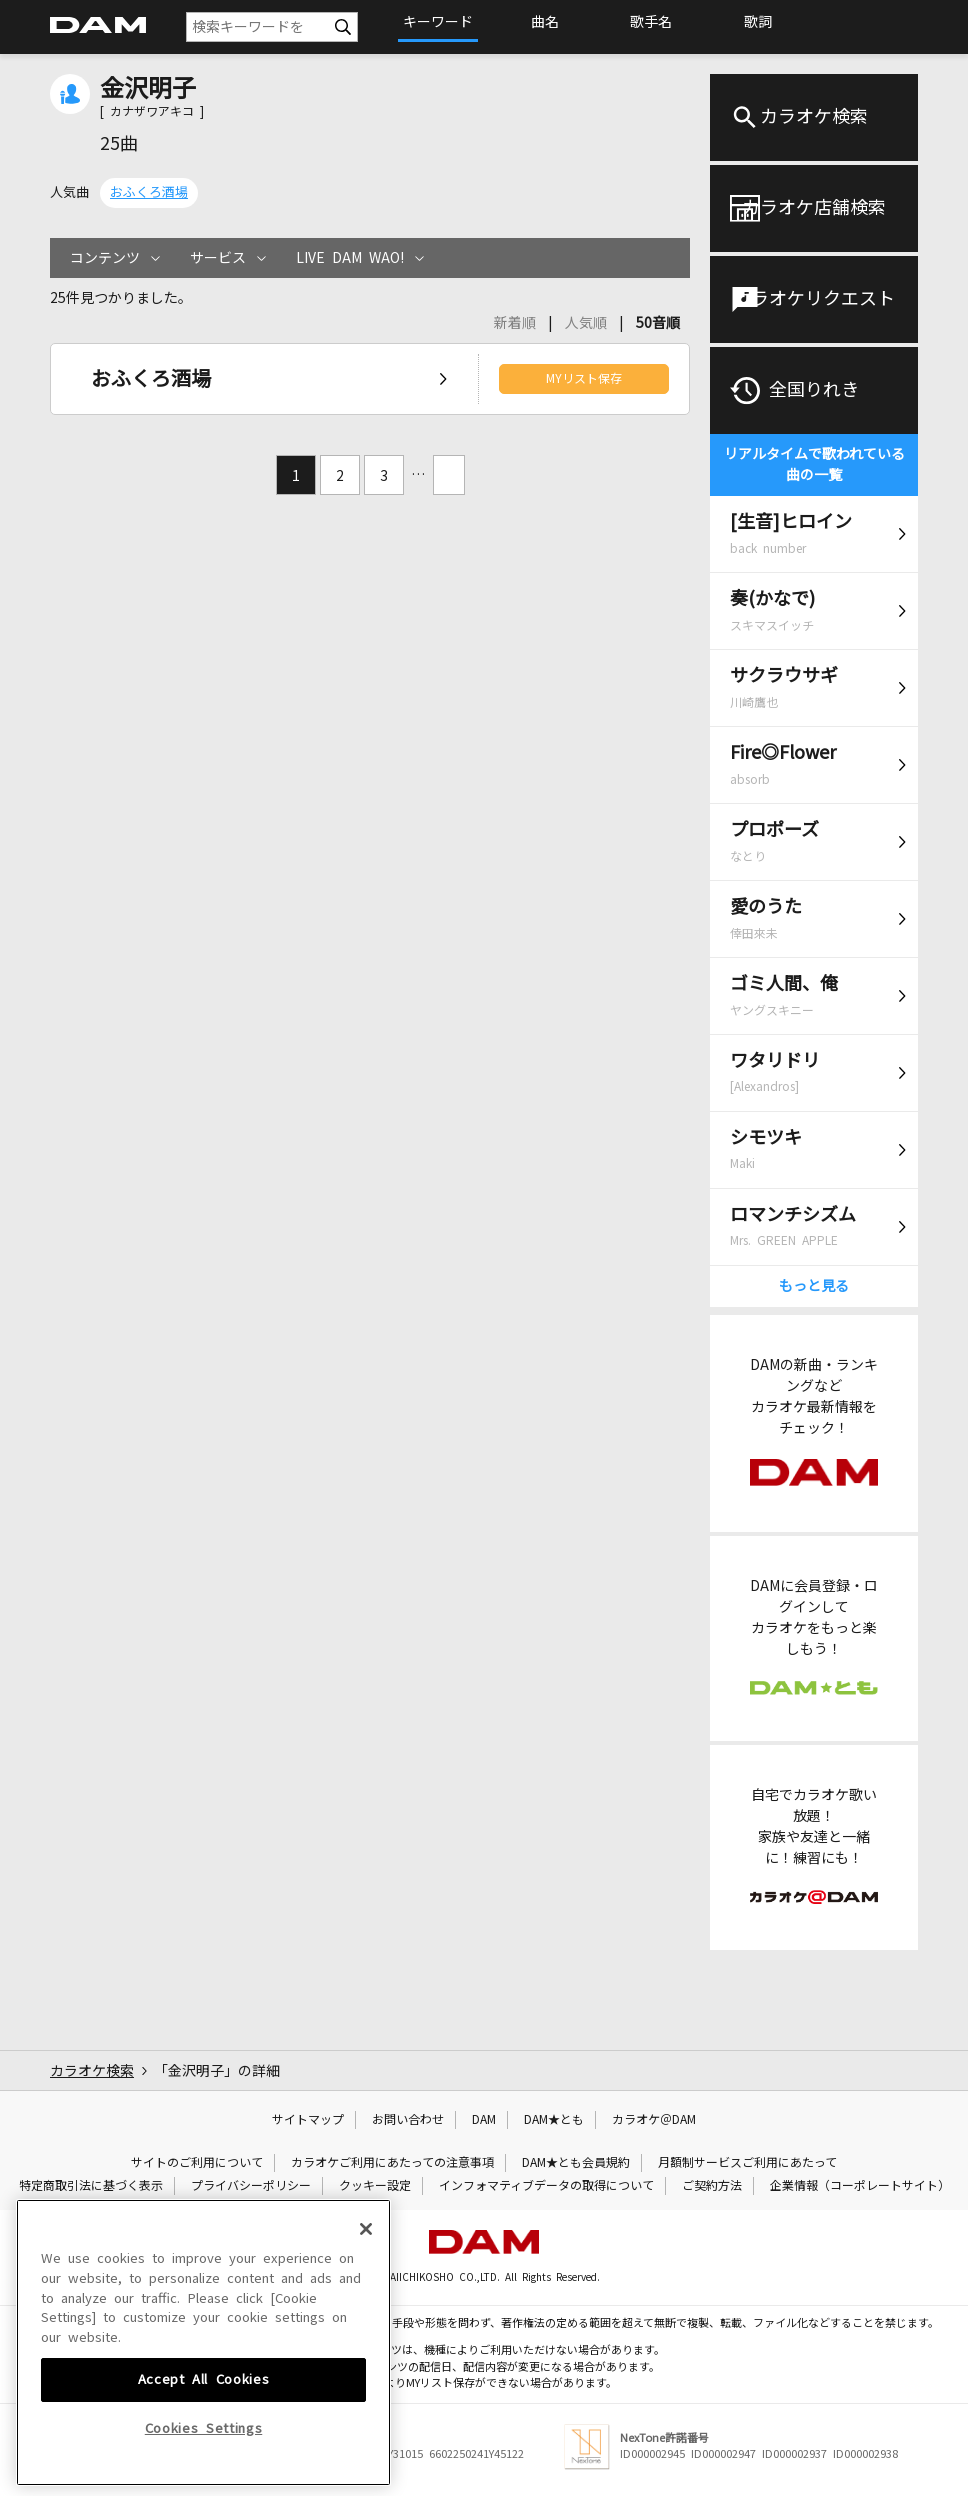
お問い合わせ (408, 2120)
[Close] (366, 2365)
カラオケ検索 (814, 117)
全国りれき (814, 390)
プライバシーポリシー (251, 2186)
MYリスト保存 (584, 379)
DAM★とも (554, 2120)
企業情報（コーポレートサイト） (860, 2186)
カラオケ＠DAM (654, 2120)
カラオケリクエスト (814, 299)
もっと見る (814, 1286)
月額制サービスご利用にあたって (747, 2163)
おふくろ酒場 (149, 192)
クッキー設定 (375, 2186)
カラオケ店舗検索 (814, 208)
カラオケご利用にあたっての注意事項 (392, 2163)
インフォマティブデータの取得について (546, 2186)
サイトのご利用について (197, 2163)
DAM (484, 2120)
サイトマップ (308, 2120)
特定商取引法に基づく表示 (91, 2186)
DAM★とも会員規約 (576, 2163)
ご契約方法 (712, 2186)
